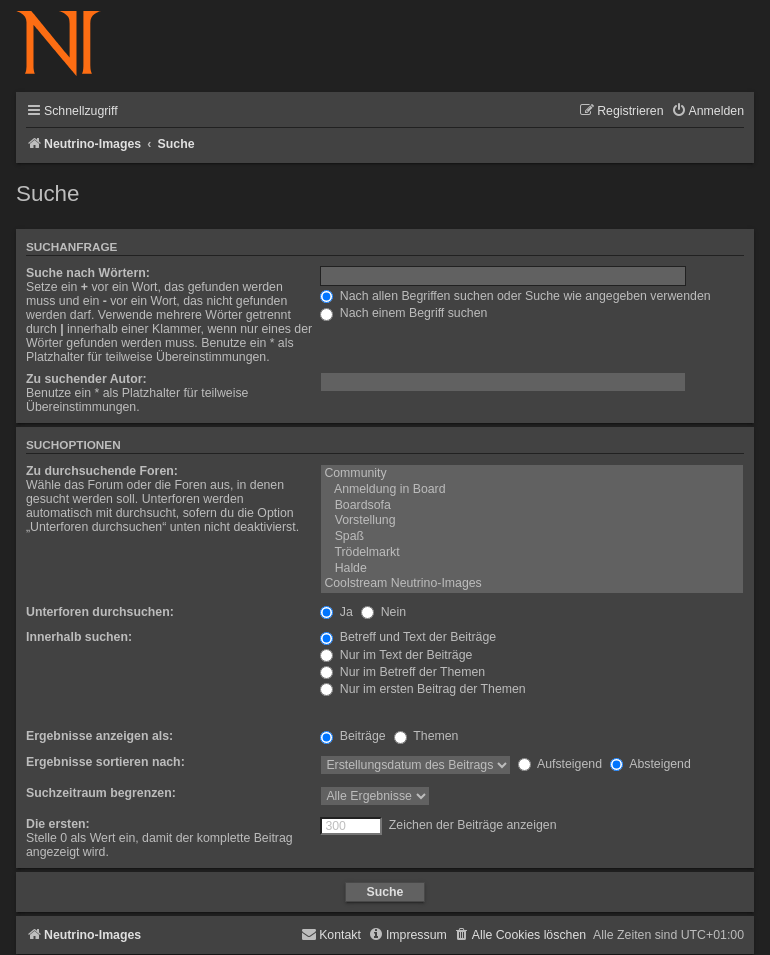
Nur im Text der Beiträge (396, 655)
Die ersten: (58, 824)
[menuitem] (707, 111)
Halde (532, 569)
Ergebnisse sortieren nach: (105, 762)
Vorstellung (532, 521)
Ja (336, 612)
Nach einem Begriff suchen (403, 313)
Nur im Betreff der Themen (402, 672)
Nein (383, 612)
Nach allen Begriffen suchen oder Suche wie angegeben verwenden (515, 296)
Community (532, 474)
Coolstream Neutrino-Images (532, 584)
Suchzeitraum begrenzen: (101, 793)
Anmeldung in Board (532, 490)
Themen (426, 736)
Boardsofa (532, 506)
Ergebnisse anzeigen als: (99, 736)
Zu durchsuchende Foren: (102, 471)
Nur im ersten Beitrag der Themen (422, 689)
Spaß (532, 537)
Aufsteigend (560, 764)
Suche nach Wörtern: (88, 273)
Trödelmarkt (532, 553)
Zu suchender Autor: (86, 379)
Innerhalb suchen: (79, 637)
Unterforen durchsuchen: (100, 612)
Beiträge (352, 736)
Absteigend (650, 764)
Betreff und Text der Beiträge (408, 637)
